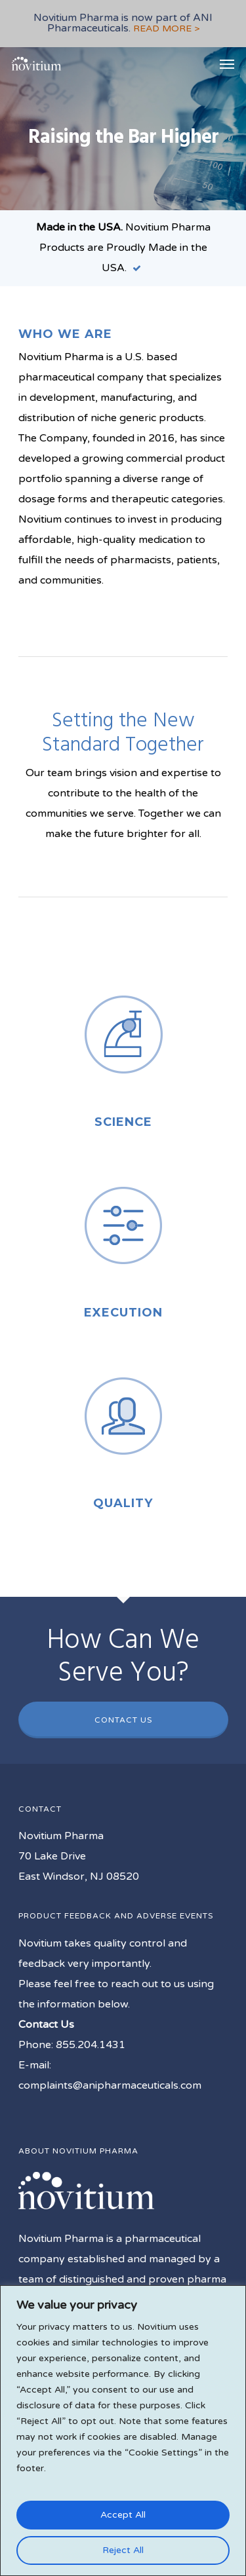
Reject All (123, 2550)
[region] (123, 2430)
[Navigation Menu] (227, 63)
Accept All (123, 2514)
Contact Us (123, 1720)
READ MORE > (166, 28)
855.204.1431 (90, 2044)
